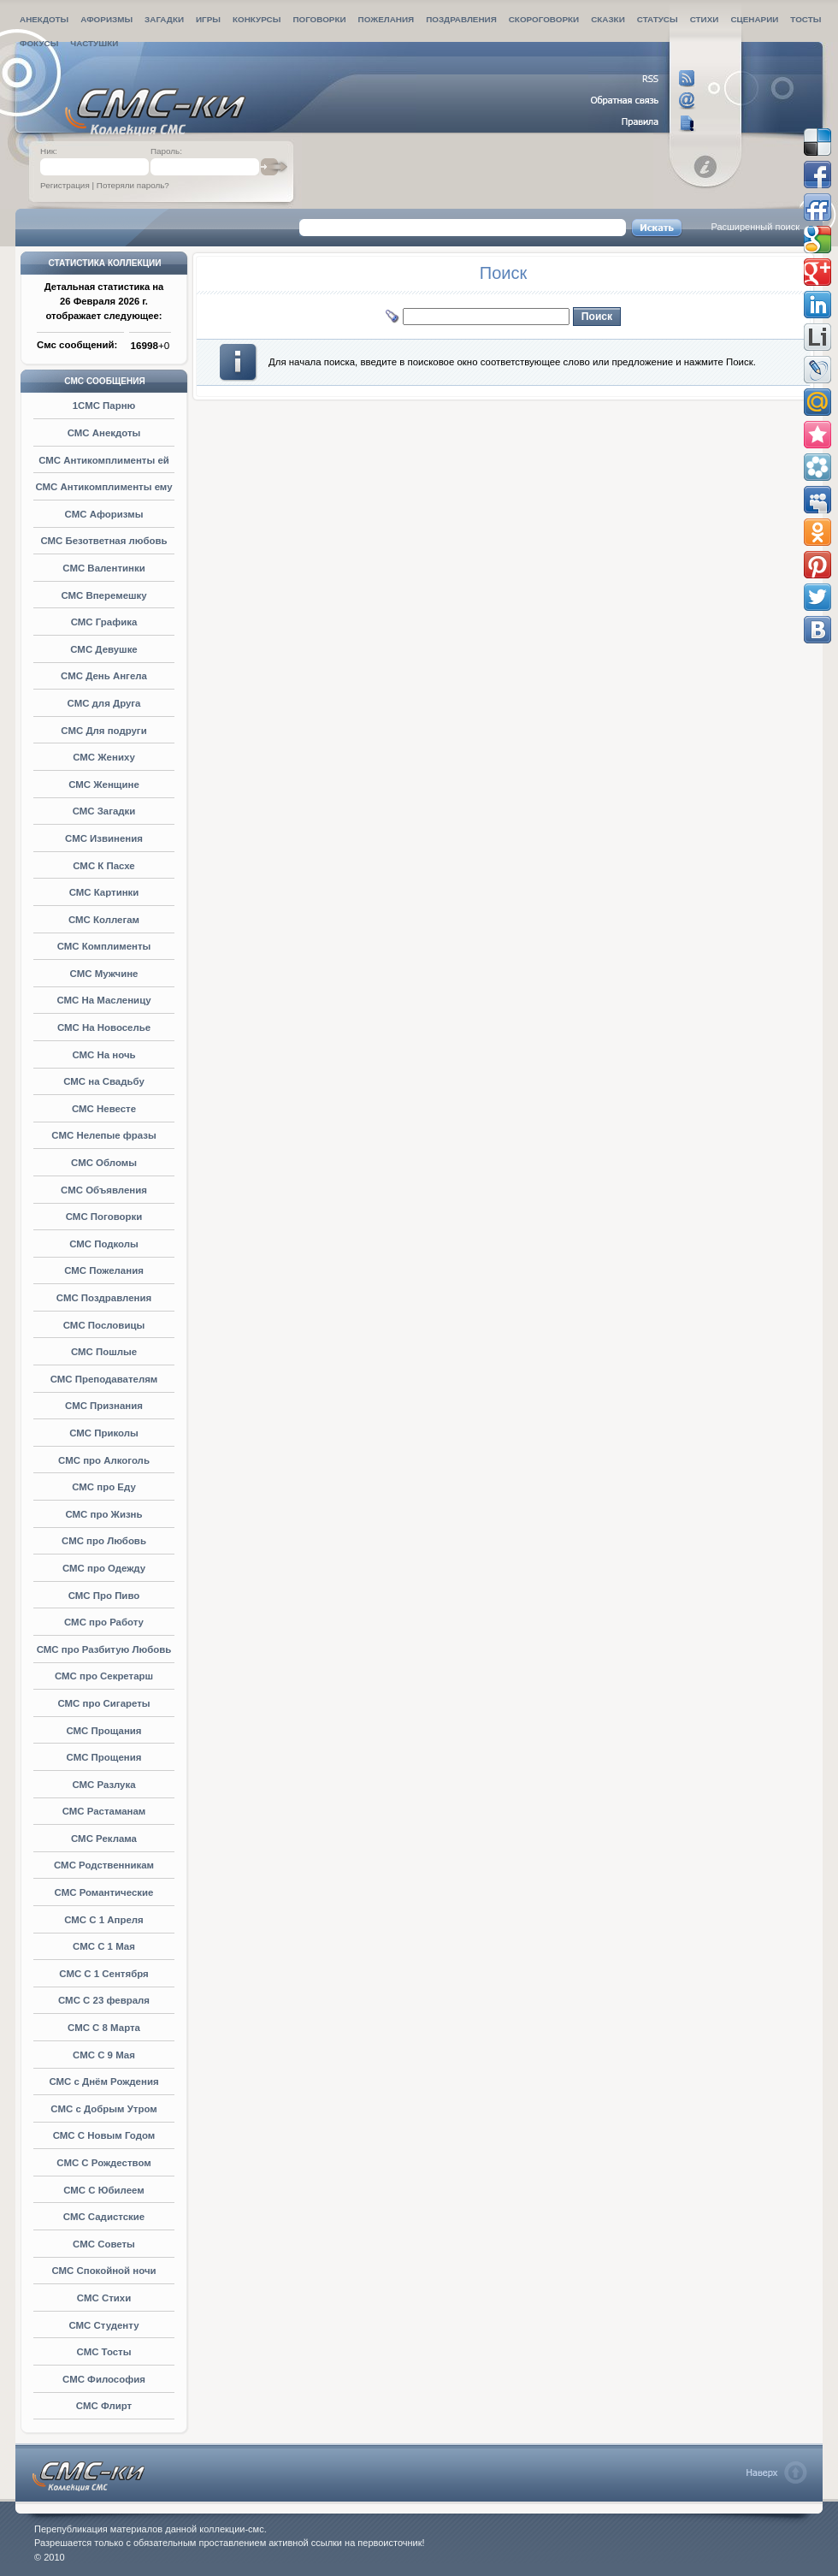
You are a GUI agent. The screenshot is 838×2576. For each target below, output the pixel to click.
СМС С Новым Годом (104, 2135)
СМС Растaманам (104, 1811)
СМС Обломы (104, 1163)
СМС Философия (103, 2379)
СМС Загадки (104, 811)
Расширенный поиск (755, 227)
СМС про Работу (104, 1622)
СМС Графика (104, 622)
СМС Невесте (104, 1109)
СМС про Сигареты (103, 1703)
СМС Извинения (104, 838)
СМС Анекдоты (104, 433)
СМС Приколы (104, 1433)
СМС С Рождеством (103, 2163)
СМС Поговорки (104, 1216)
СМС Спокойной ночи (103, 2270)
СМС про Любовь (104, 1541)
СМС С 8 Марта (104, 2027)
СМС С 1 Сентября (103, 1974)
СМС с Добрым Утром (103, 2109)
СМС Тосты (104, 2352)
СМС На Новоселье (103, 1027)
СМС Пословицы (104, 1325)
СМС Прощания (103, 1731)
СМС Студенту (103, 2325)
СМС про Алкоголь (104, 1460)
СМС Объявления (104, 1190)
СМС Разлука (103, 1785)
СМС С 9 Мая (104, 2055)
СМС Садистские (104, 2217)
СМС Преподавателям (104, 1379)
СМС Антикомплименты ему (103, 487)
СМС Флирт (104, 2406)
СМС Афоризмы (104, 514)
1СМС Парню (104, 405)
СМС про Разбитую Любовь (104, 1649)
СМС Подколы (104, 1244)
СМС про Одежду (103, 1568)
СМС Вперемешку (103, 595)
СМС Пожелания (104, 1270)
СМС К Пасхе (103, 866)
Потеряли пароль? (133, 185)
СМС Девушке (103, 649)
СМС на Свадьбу (104, 1081)
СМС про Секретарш (104, 1676)
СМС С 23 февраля (104, 2000)
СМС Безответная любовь (103, 541)
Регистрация (65, 185)
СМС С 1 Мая (104, 1946)
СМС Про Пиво (104, 1595)
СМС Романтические (104, 1892)
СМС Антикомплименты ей (103, 460)
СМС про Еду (104, 1487)
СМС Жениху (104, 757)
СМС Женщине (103, 784)
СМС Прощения (104, 1757)
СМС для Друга (104, 703)
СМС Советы (104, 2244)
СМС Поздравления (103, 1298)
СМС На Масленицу (103, 1000)
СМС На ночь (103, 1055)
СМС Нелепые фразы (103, 1135)
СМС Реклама (104, 1838)
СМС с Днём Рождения (103, 2081)
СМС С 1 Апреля (104, 1920)
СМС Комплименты (104, 946)
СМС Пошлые (104, 1352)
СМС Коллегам (103, 920)
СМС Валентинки (103, 568)
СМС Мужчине (104, 973)
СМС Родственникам (104, 1865)
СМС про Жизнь (103, 1514)
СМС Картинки (104, 892)
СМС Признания (104, 1406)
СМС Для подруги (103, 730)
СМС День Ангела (104, 676)
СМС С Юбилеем (104, 2190)
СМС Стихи (104, 2298)
